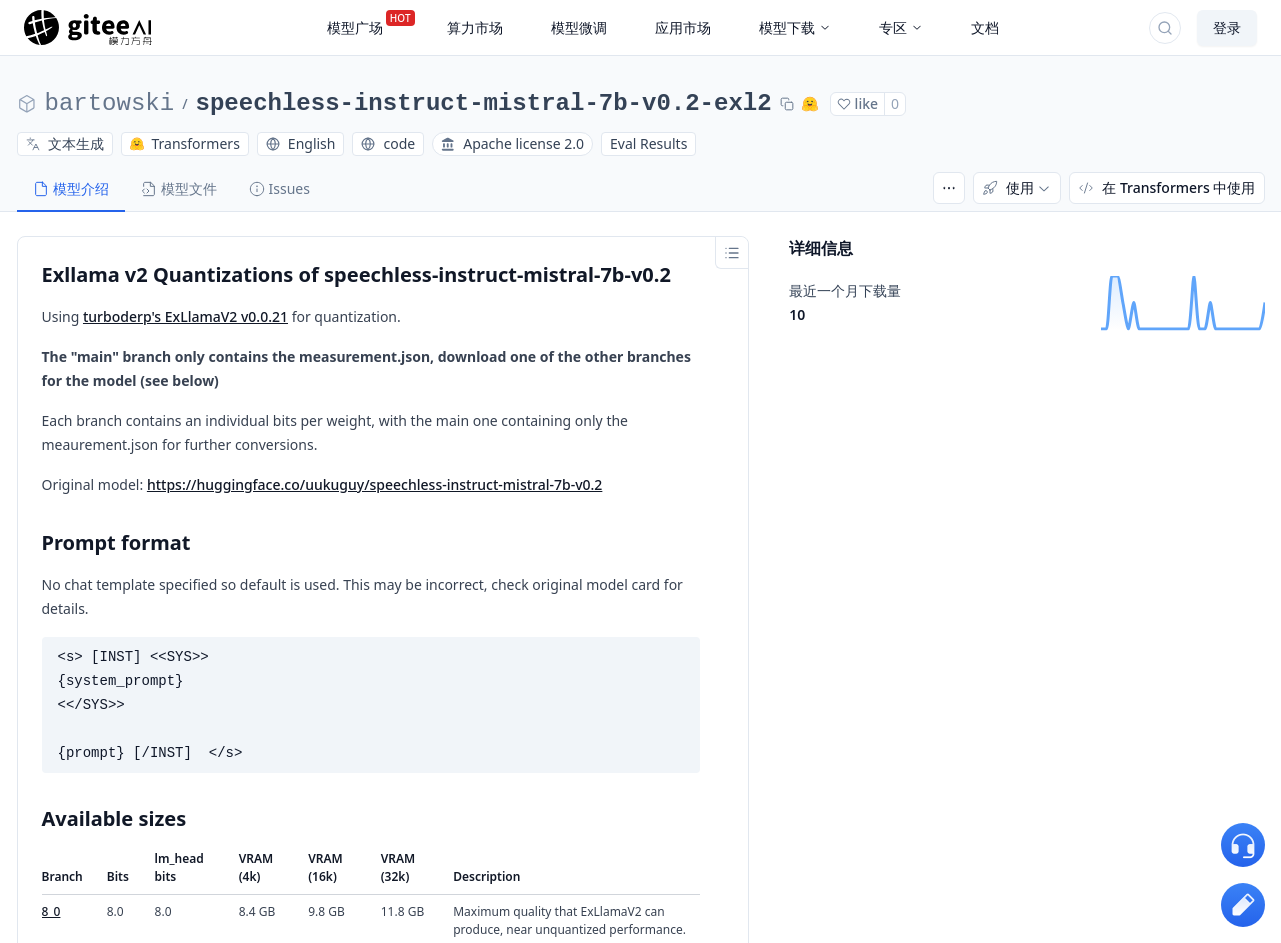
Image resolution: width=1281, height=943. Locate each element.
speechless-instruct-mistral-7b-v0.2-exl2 (484, 103)
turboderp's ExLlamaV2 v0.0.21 (185, 316)
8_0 (51, 911)
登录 (1227, 27)
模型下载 (795, 27)
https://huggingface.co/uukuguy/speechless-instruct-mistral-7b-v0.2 (374, 484)
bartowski (110, 103)
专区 (901, 27)
